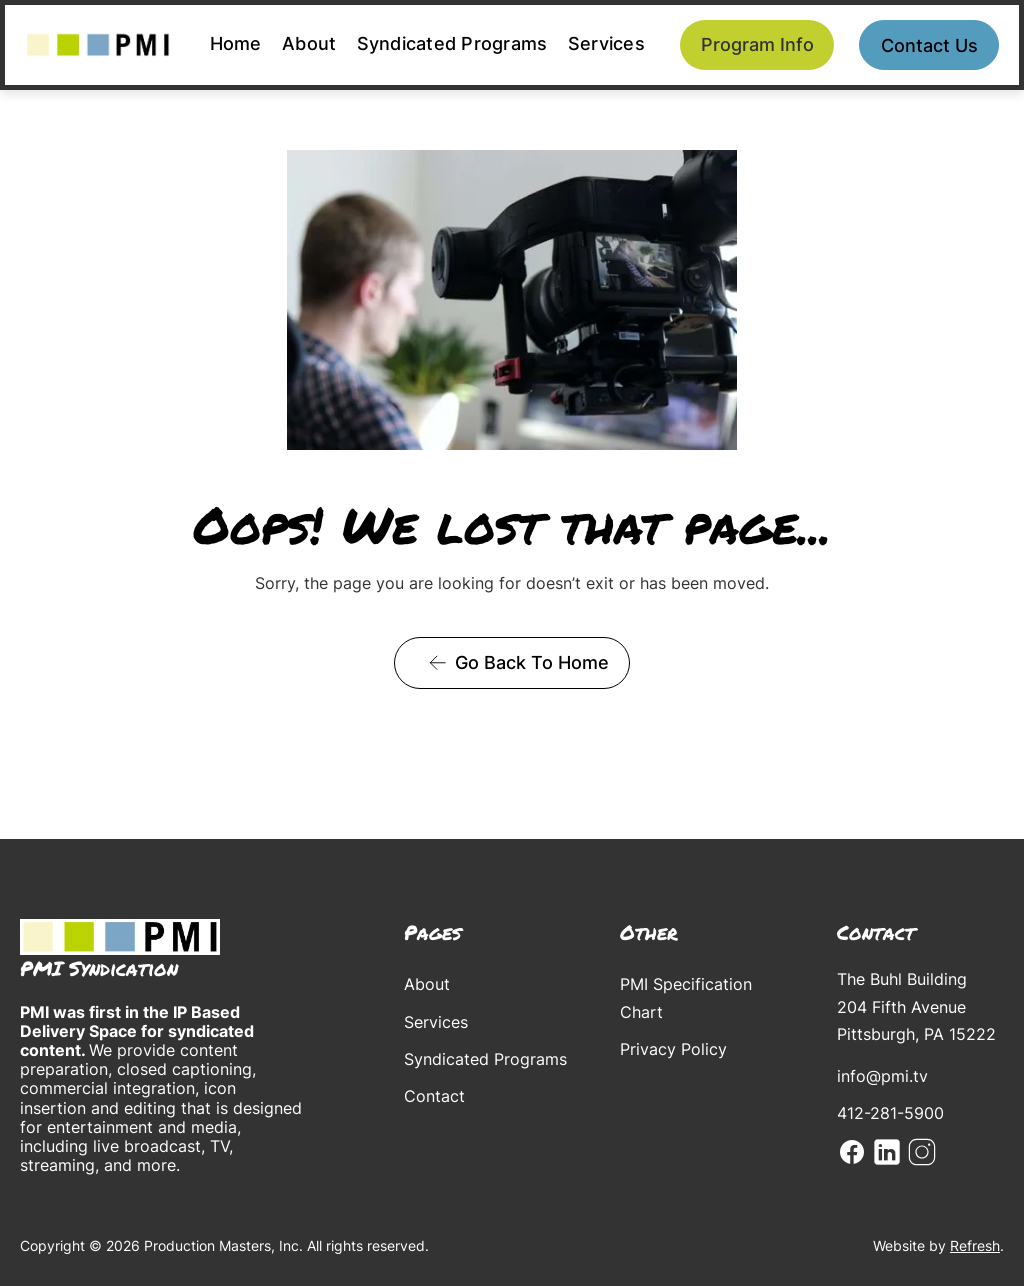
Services (606, 43)
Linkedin (887, 1152)
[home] (98, 45)
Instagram (922, 1152)
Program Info (757, 44)
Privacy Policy (673, 1049)
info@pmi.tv (882, 1076)
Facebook (852, 1152)
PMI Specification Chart (686, 997)
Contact (434, 1096)
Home (236, 43)
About (309, 43)
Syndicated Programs (452, 43)
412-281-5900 (890, 1113)
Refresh (975, 1245)
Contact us (929, 45)
